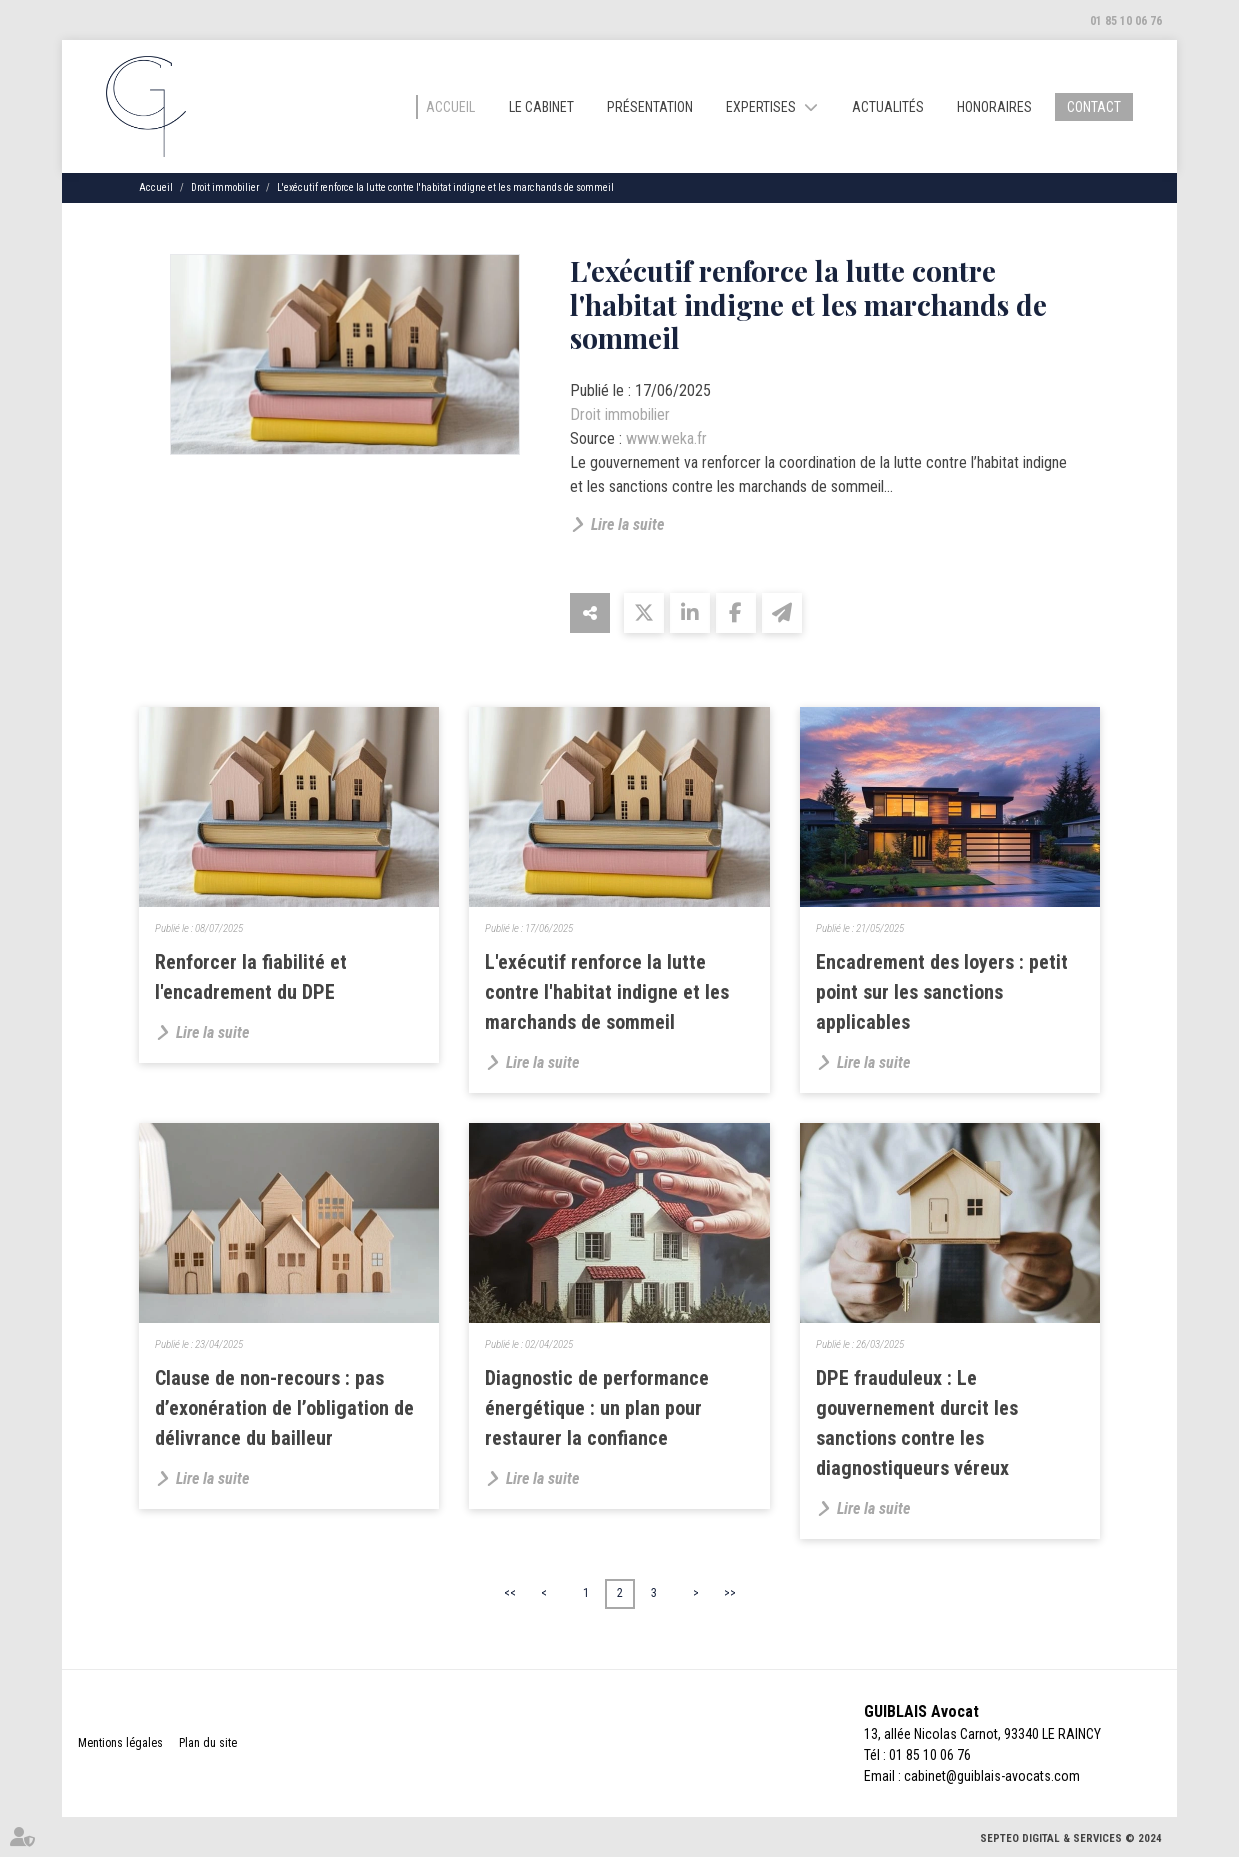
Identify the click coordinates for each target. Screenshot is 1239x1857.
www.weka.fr (666, 438)
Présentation (650, 107)
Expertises (761, 107)
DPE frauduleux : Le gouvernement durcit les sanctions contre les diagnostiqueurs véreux (917, 1423)
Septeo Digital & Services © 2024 (1071, 1838)
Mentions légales (120, 1743)
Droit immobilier (225, 187)
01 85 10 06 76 (1126, 21)
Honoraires (994, 107)
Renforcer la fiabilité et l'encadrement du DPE (251, 977)
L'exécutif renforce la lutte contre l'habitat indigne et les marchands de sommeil (445, 187)
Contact (1094, 107)
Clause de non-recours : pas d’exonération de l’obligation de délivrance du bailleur (284, 1408)
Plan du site (208, 1743)
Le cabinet (541, 107)
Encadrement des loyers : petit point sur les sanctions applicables (942, 992)
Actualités (888, 107)
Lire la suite (627, 524)
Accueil (450, 107)
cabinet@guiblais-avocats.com (992, 1776)
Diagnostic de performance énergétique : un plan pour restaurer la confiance (597, 1408)
